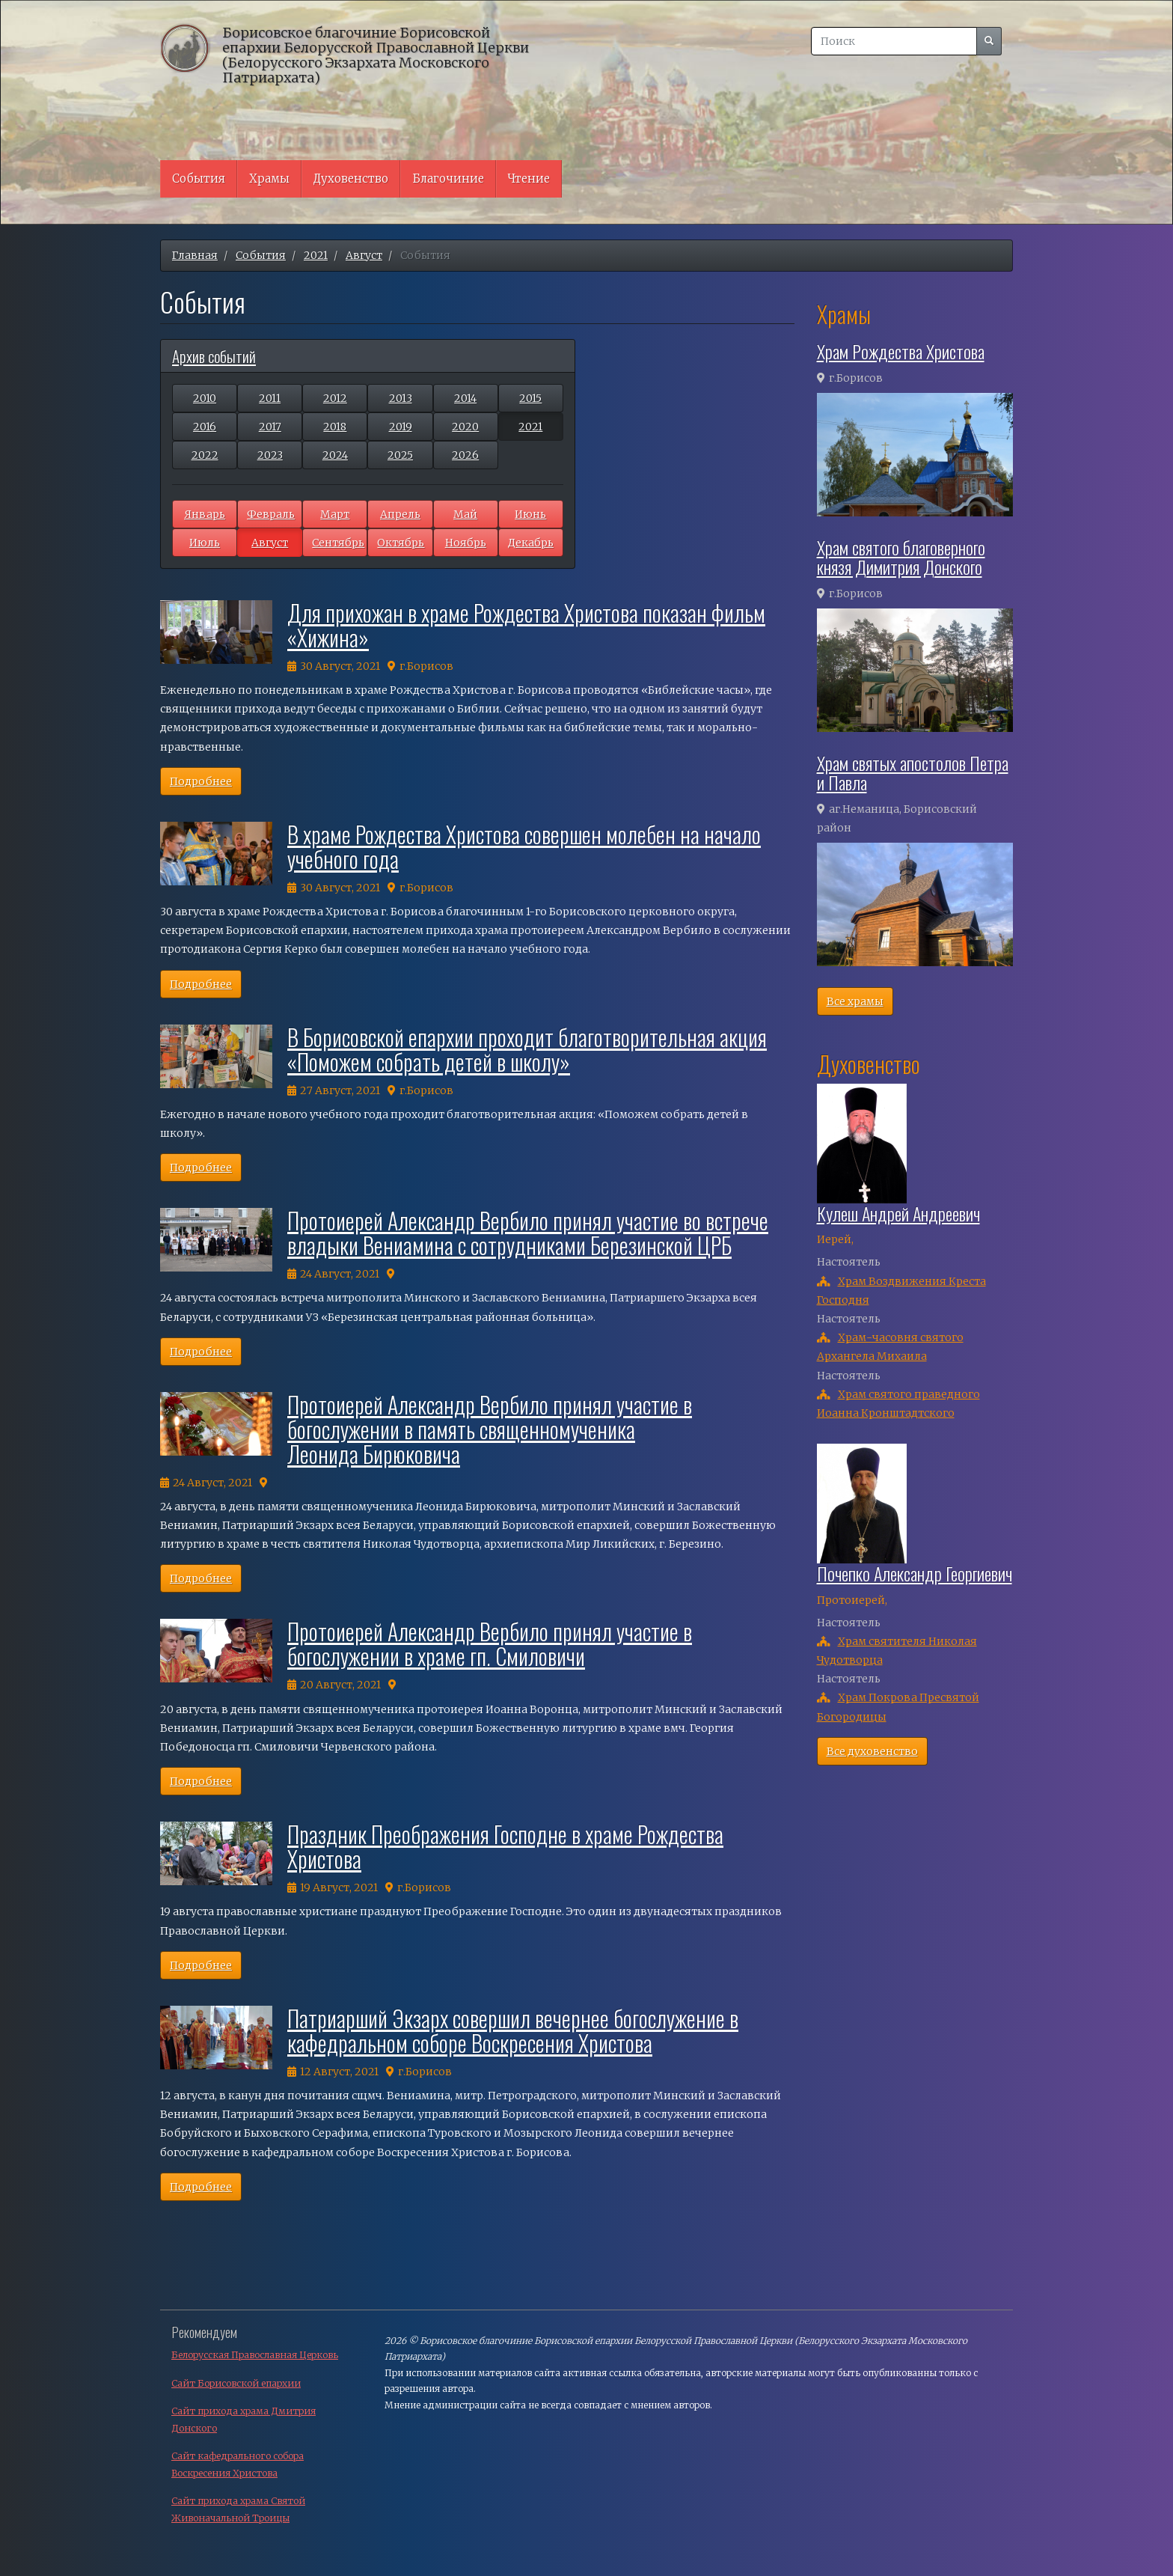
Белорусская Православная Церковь (254, 2354)
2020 (465, 426)
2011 (270, 398)
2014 (465, 398)
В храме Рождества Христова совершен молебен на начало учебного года (524, 846)
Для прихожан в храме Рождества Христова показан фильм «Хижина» (526, 625)
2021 (316, 255)
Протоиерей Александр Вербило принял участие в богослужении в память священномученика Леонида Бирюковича (489, 1429)
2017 (270, 426)
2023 (270, 455)
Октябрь (400, 542)
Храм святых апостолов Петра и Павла (912, 772)
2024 (335, 455)
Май (465, 514)
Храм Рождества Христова (900, 351)
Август (364, 255)
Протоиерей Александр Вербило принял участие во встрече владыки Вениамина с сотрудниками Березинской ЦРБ (527, 1232)
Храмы (269, 178)
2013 (400, 398)
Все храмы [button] (855, 1001)
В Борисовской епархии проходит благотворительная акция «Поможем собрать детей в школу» (527, 1049)
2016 (204, 426)
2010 (204, 398)
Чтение (529, 178)
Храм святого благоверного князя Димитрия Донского (901, 557)
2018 (334, 426)
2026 (465, 455)
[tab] (368, 356)
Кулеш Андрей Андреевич (898, 1213)
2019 (400, 426)
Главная (195, 255)
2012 (335, 398)
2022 (205, 455)
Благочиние (448, 178)
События (198, 178)
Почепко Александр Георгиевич (914, 1573)
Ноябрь (465, 542)
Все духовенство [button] (872, 1751)
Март (334, 514)
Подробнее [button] (201, 781)
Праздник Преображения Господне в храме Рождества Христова (505, 1846)
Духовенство (350, 178)
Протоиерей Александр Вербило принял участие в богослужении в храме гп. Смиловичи (489, 1643)
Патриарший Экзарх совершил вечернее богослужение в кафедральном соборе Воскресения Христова (512, 2030)
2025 (400, 455)
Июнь (530, 514)
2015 (530, 398)
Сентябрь (338, 542)
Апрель (400, 514)
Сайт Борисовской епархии (236, 2383)
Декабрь (531, 542)
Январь (204, 514)
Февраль (271, 514)
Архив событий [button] (214, 355)
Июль (204, 542)
